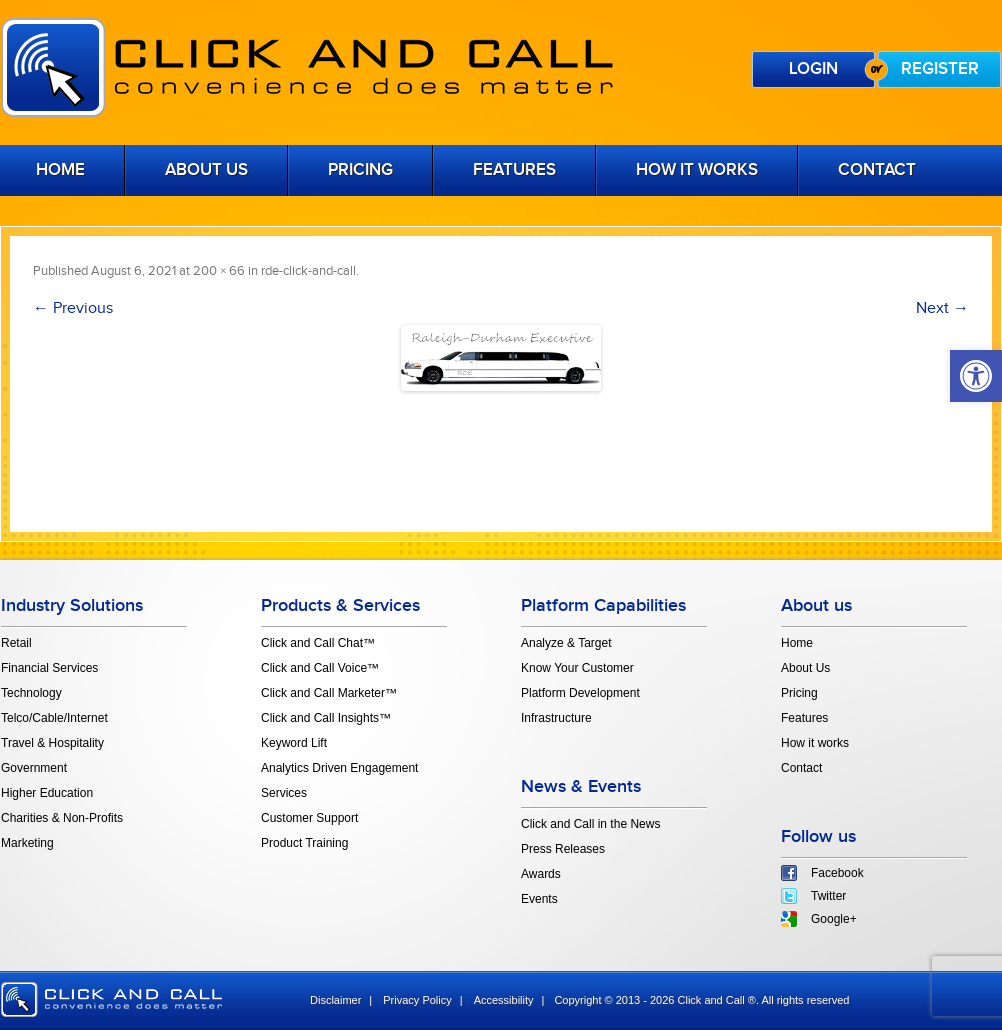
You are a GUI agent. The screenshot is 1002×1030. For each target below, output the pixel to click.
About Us (206, 170)
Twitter (828, 896)
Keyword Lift (294, 743)
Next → (942, 308)
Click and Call (307, 67)
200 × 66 (219, 271)
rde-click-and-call (308, 271)
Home (797, 643)
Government (34, 768)
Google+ (834, 919)
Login (813, 69)
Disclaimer (335, 1000)
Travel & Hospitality (52, 743)
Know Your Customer (577, 668)
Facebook (837, 873)
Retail (16, 643)
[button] (976, 376)
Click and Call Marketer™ (329, 693)
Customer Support (309, 818)
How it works (697, 170)
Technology (31, 693)
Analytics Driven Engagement (339, 768)
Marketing (27, 843)
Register (940, 69)
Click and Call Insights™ (326, 718)
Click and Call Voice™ (320, 668)
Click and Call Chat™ (318, 643)
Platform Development (580, 693)
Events (539, 899)
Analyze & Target (566, 643)
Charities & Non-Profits (62, 818)
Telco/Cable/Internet (54, 718)
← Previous (73, 308)
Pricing (360, 170)
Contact (877, 170)
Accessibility (504, 1000)
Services (284, 793)
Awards (541, 874)
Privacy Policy (417, 1000)
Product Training (304, 843)
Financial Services (49, 668)
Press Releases (563, 849)
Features (514, 170)
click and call (111, 999)
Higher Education (47, 793)
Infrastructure (556, 718)
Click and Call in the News (590, 824)
